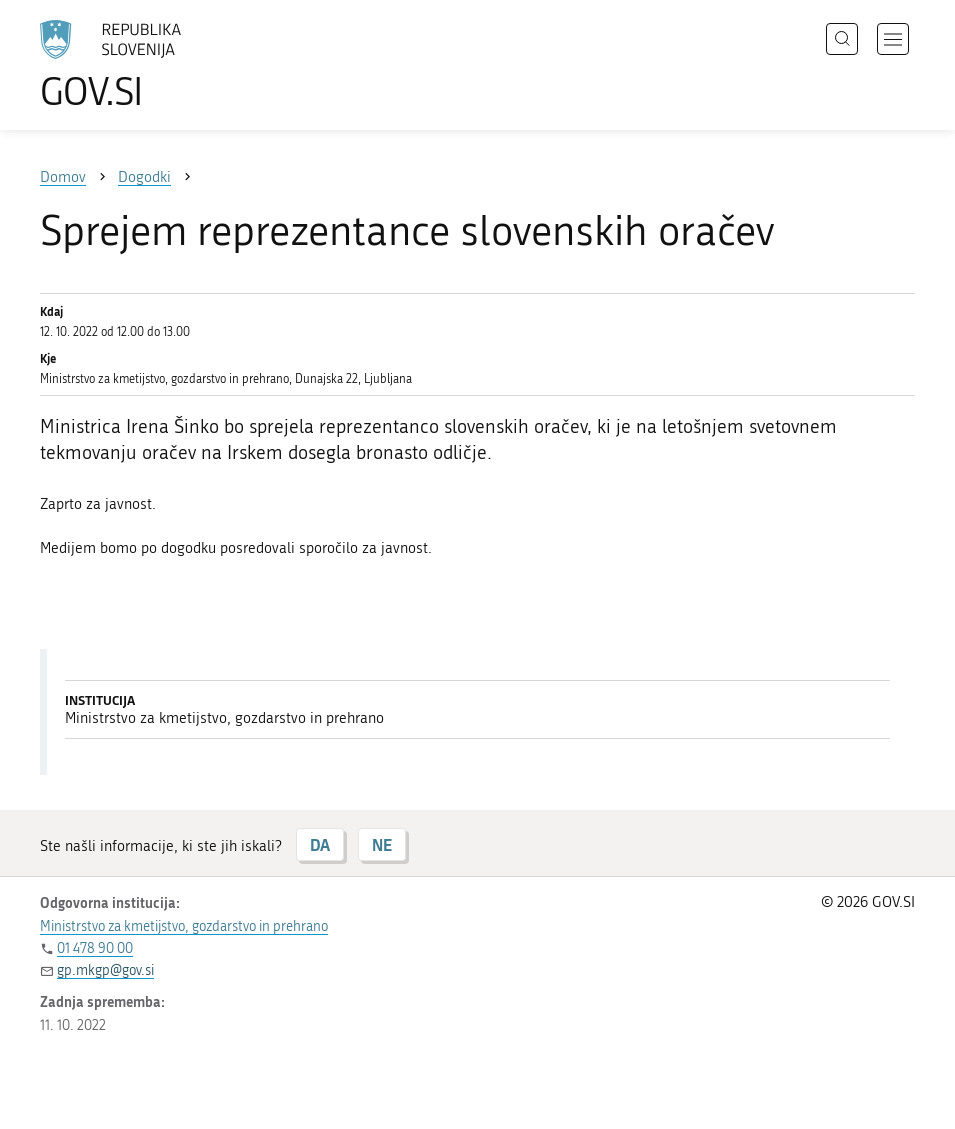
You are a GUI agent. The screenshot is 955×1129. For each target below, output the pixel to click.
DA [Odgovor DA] (320, 844)
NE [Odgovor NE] (382, 844)
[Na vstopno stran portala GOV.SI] (140, 65)
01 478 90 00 (95, 948)
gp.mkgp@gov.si (105, 970)
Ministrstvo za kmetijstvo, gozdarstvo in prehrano (184, 926)
